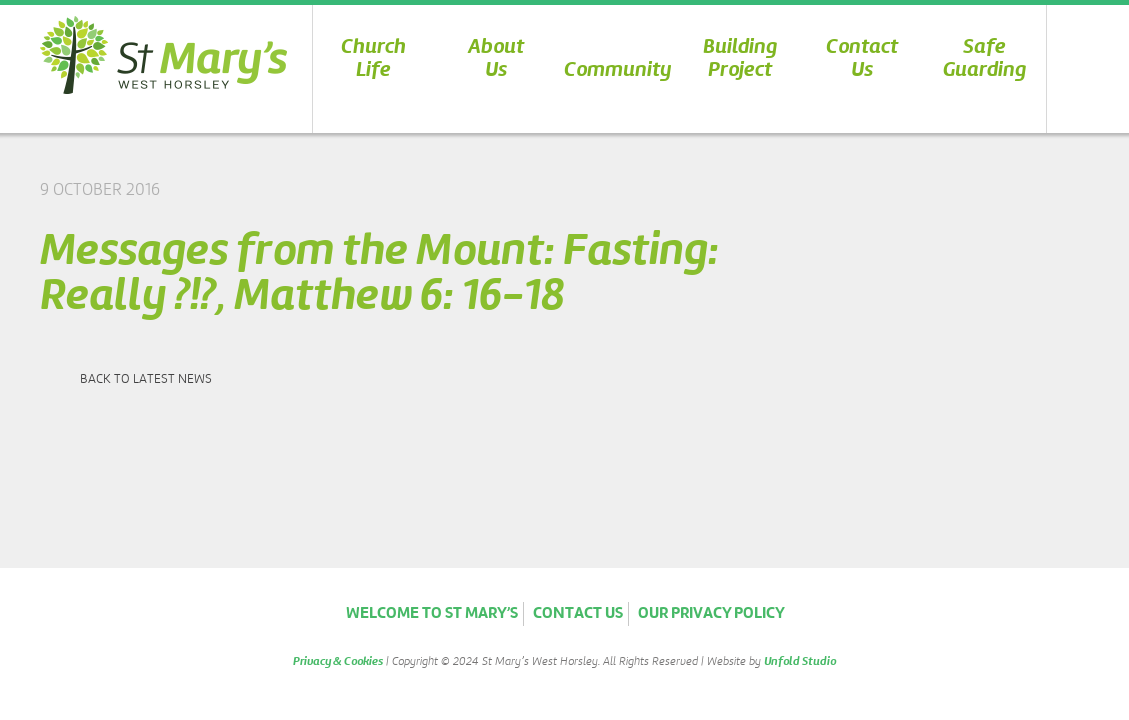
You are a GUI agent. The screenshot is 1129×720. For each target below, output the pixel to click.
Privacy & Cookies (338, 662)
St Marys (163, 54)
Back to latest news (146, 379)
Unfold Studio (800, 662)
